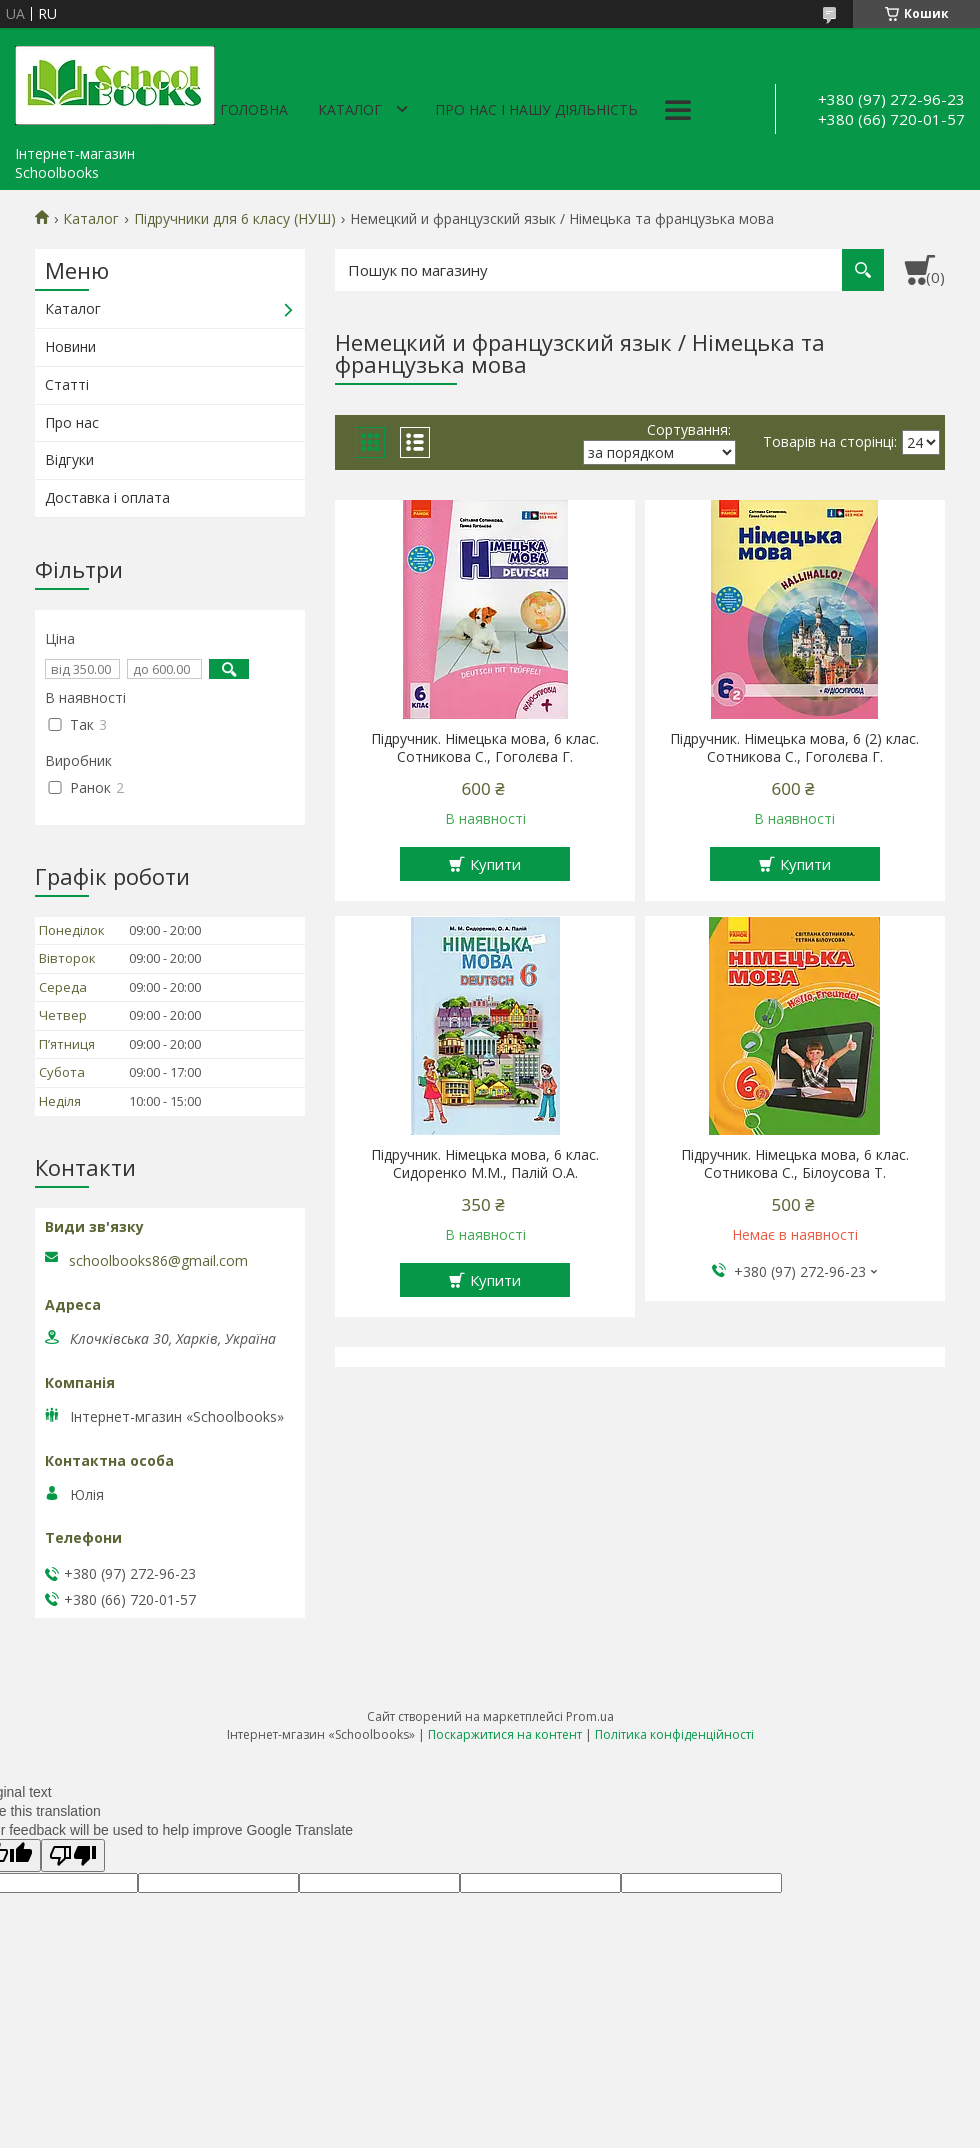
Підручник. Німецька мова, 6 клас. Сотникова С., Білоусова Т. (795, 1164)
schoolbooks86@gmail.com (158, 1261)
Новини (70, 346)
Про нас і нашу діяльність (536, 109)
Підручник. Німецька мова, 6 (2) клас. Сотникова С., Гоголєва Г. (794, 748)
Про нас (72, 422)
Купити (495, 864)
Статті (67, 384)
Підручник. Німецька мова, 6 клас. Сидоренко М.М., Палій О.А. (485, 1164)
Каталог (350, 109)
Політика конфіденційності (674, 1734)
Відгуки (69, 459)
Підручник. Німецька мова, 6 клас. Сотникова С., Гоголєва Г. (485, 748)
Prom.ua (590, 1716)
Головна (254, 109)
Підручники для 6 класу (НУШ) (235, 219)
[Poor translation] (73, 1855)
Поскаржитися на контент (505, 1734)
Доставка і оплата (107, 497)
